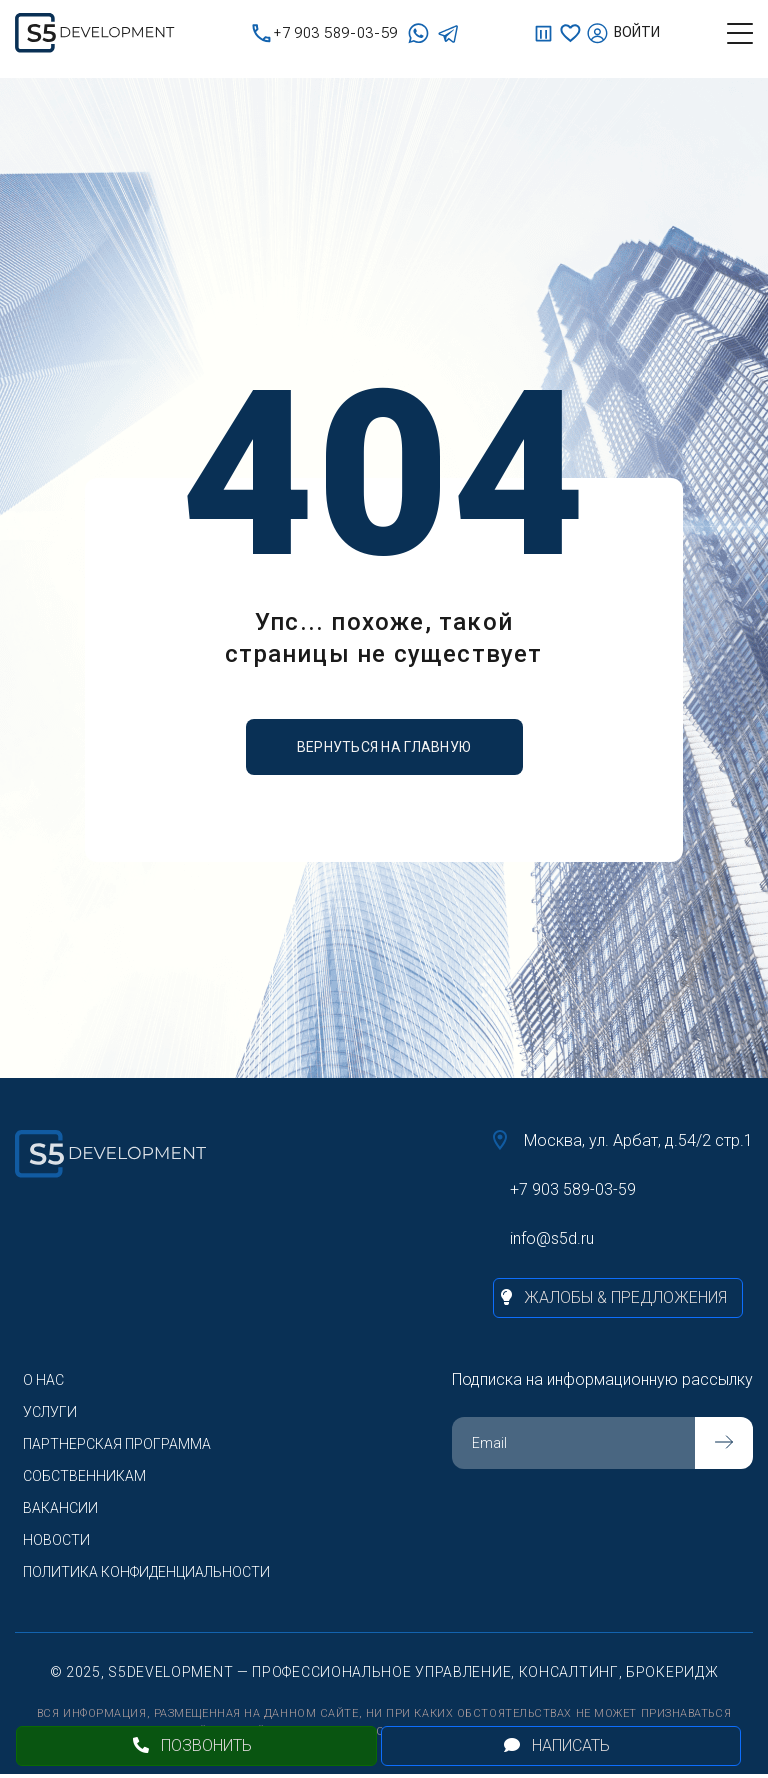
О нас (43, 1380)
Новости (56, 1540)
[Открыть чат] (561, 1746)
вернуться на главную (384, 747)
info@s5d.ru (552, 1238)
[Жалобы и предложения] (618, 1298)
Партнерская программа (117, 1444)
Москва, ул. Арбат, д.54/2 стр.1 (623, 1140)
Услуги (50, 1412)
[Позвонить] (196, 1746)
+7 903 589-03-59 (325, 33)
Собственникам (84, 1476)
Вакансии (60, 1508)
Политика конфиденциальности (146, 1572)
